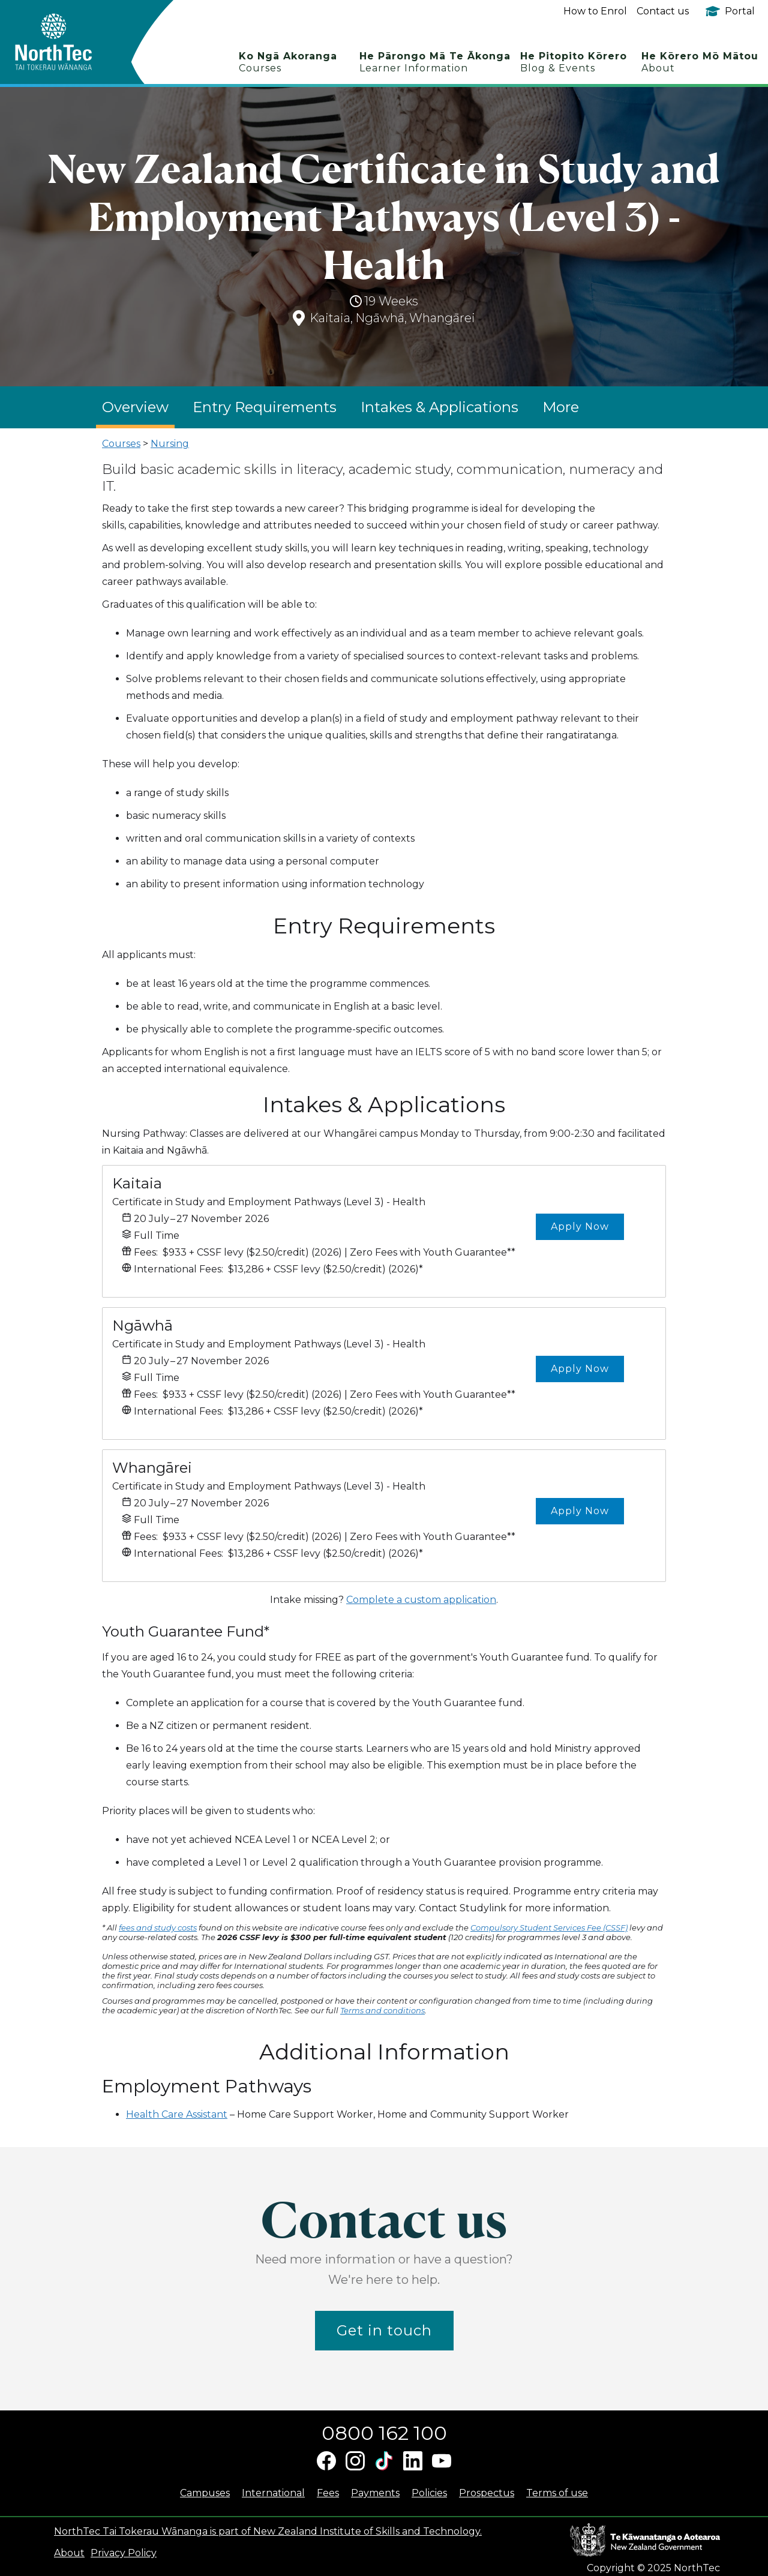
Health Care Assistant (176, 2114)
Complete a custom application (421, 1599)
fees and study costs (158, 1927)
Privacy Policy (124, 2553)
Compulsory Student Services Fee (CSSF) (549, 1927)
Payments (375, 2493)
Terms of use (557, 2493)
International (273, 2493)
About (69, 2553)
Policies (429, 2493)
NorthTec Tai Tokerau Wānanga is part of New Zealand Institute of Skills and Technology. (268, 2531)
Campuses (205, 2493)
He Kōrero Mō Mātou (699, 62)
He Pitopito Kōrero (573, 62)
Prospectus (486, 2493)
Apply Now (580, 1226)
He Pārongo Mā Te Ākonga (435, 62)
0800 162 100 (384, 2433)
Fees (328, 2493)
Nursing (170, 443)
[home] (74, 42)
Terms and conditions (382, 2010)
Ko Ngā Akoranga (288, 62)
